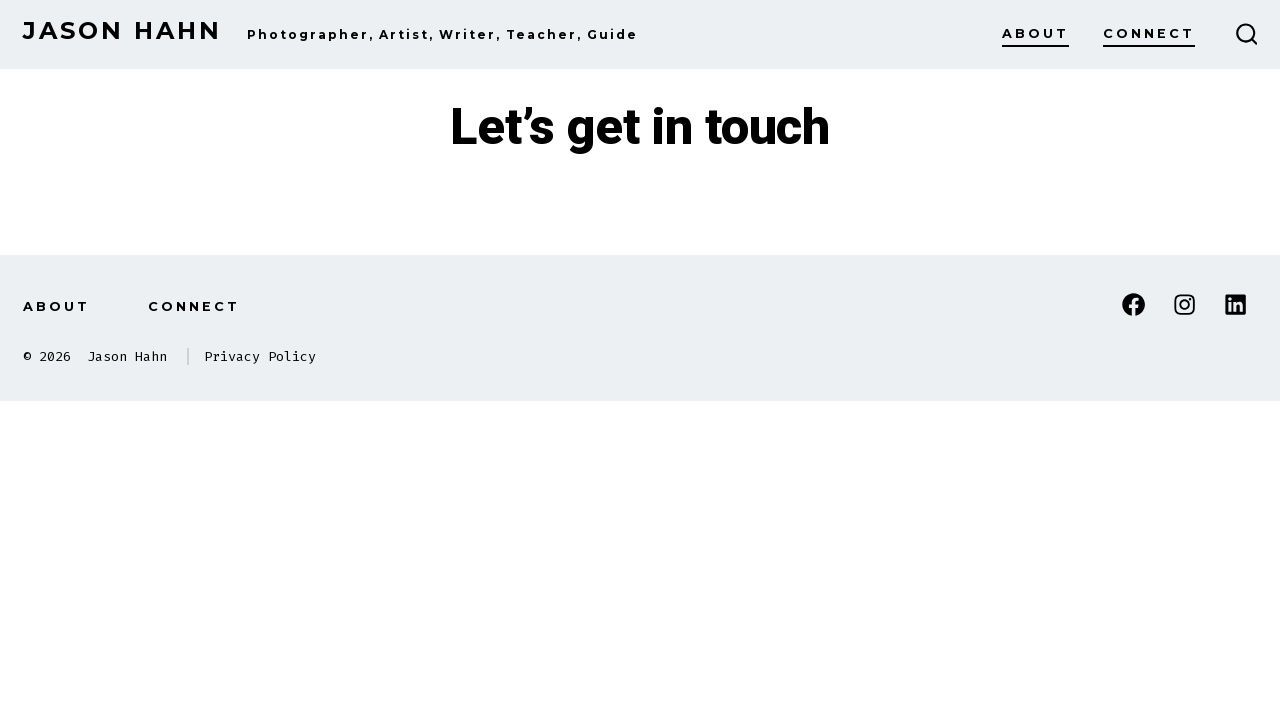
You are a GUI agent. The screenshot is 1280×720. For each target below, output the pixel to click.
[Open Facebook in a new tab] (1133, 304)
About (1035, 33)
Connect (1149, 33)
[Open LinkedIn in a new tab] (1235, 304)
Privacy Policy (260, 356)
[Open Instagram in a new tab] (1184, 304)
